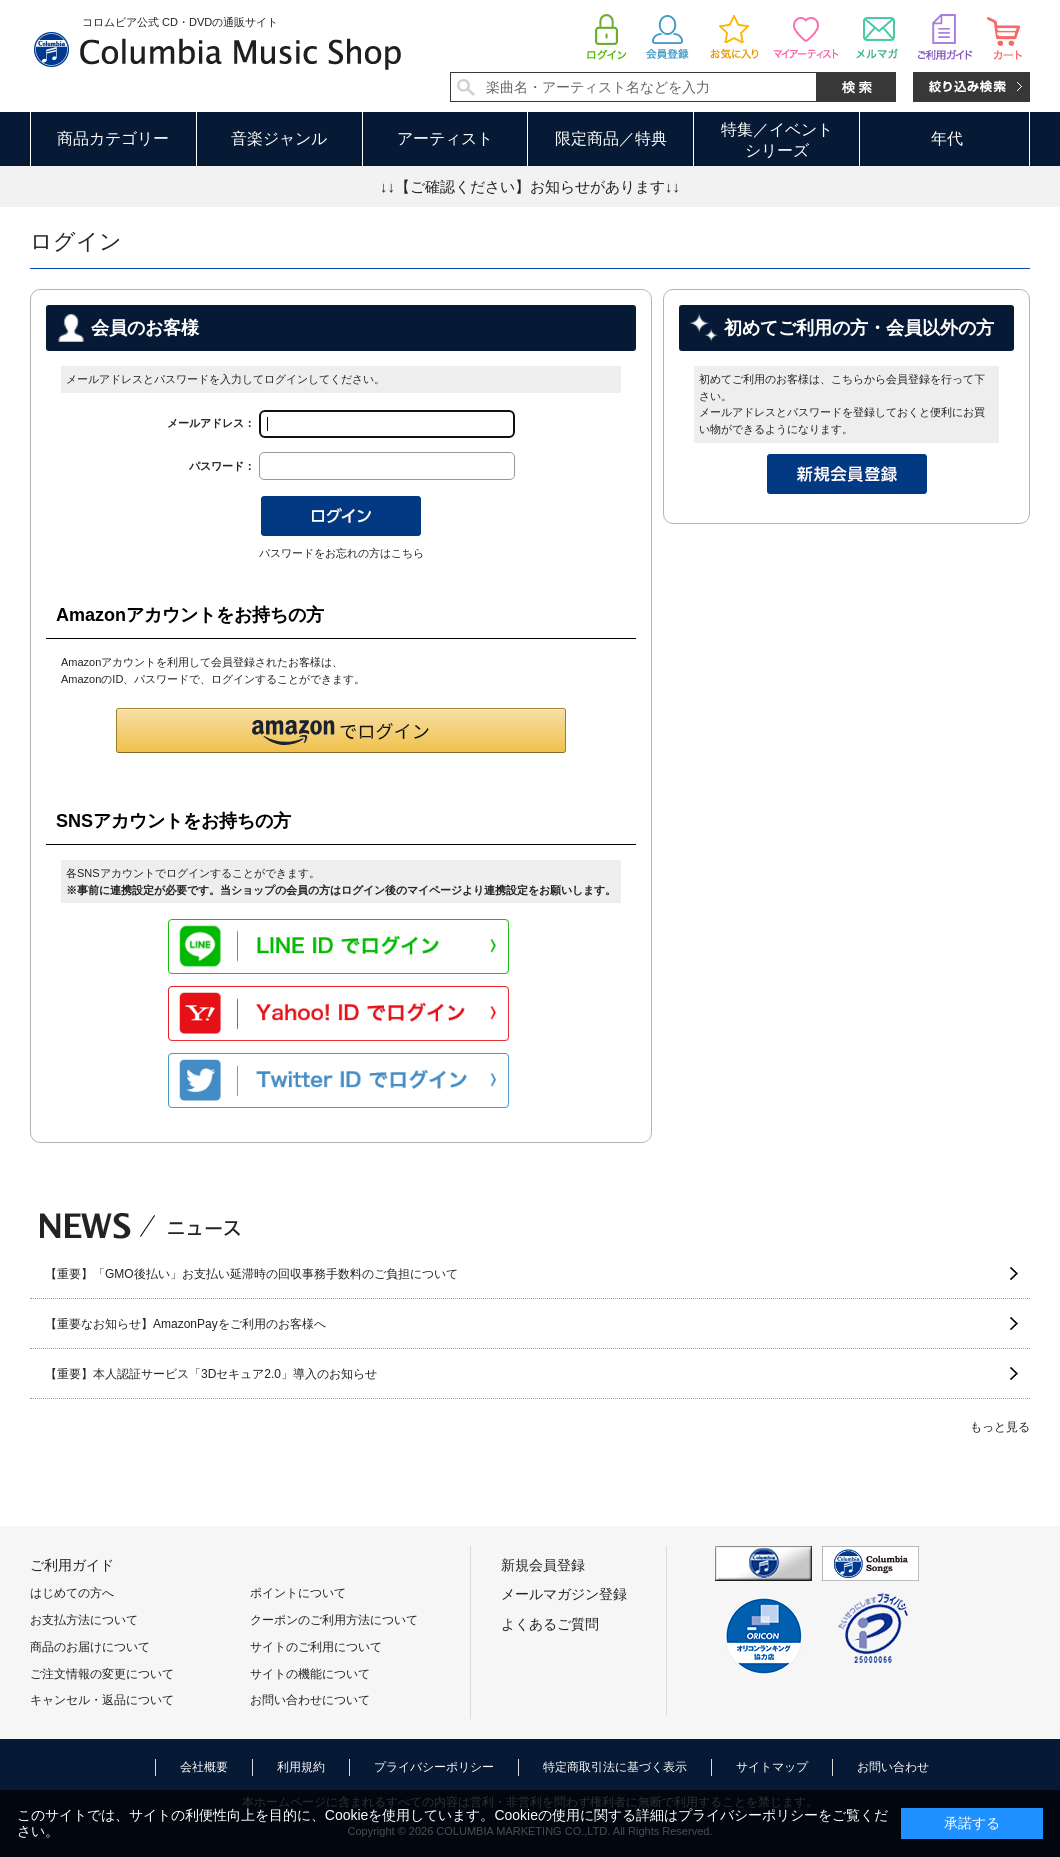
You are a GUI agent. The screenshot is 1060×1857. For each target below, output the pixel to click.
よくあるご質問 (550, 1624)
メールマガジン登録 (564, 1594)
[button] (341, 730)
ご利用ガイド (72, 1565)
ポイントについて (298, 1593)
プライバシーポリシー (434, 1767)
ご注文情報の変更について (102, 1674)
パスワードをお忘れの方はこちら (341, 553)
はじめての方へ (72, 1593)
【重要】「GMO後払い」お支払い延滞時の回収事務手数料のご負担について (251, 1274)
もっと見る (1000, 1427)
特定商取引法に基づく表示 (615, 1767)
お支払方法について (84, 1620)
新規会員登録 (543, 1565)
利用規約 (301, 1767)
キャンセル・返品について (102, 1700)
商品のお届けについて (90, 1647)
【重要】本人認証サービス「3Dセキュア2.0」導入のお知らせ (211, 1374)
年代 (947, 138)
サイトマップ (772, 1767)
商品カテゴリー (113, 138)
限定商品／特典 (611, 138)
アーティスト (445, 138)
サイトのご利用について (316, 1647)
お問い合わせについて (310, 1700)
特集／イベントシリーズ (777, 140)
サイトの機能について (310, 1674)
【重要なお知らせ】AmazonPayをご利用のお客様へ (185, 1324)
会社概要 (204, 1767)
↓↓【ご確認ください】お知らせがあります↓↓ (530, 186)
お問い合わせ (893, 1767)
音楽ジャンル (279, 138)
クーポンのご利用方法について (334, 1620)
